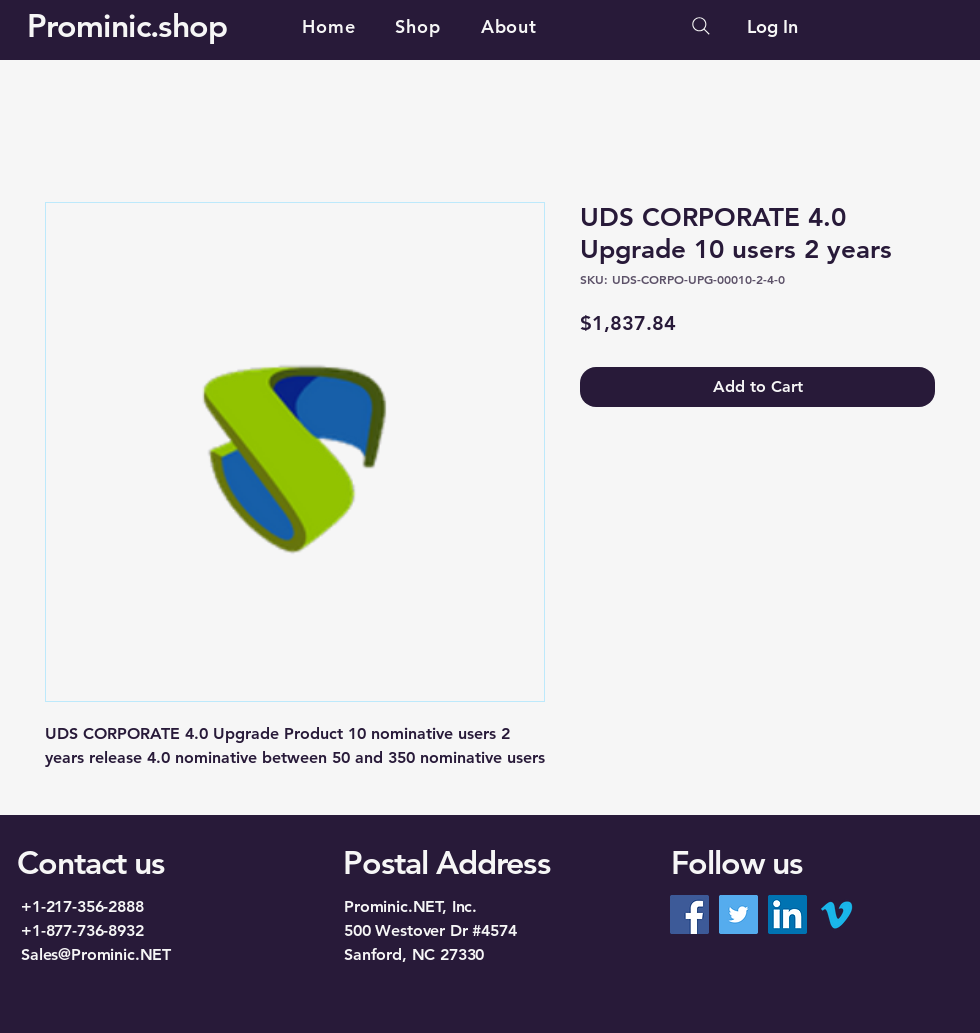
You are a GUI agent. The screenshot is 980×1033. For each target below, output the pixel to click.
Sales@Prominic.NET (96, 954)
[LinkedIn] (787, 914)
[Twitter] (738, 914)
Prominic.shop (127, 25)
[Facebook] (689, 914)
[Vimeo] (836, 914)
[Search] (701, 26)
